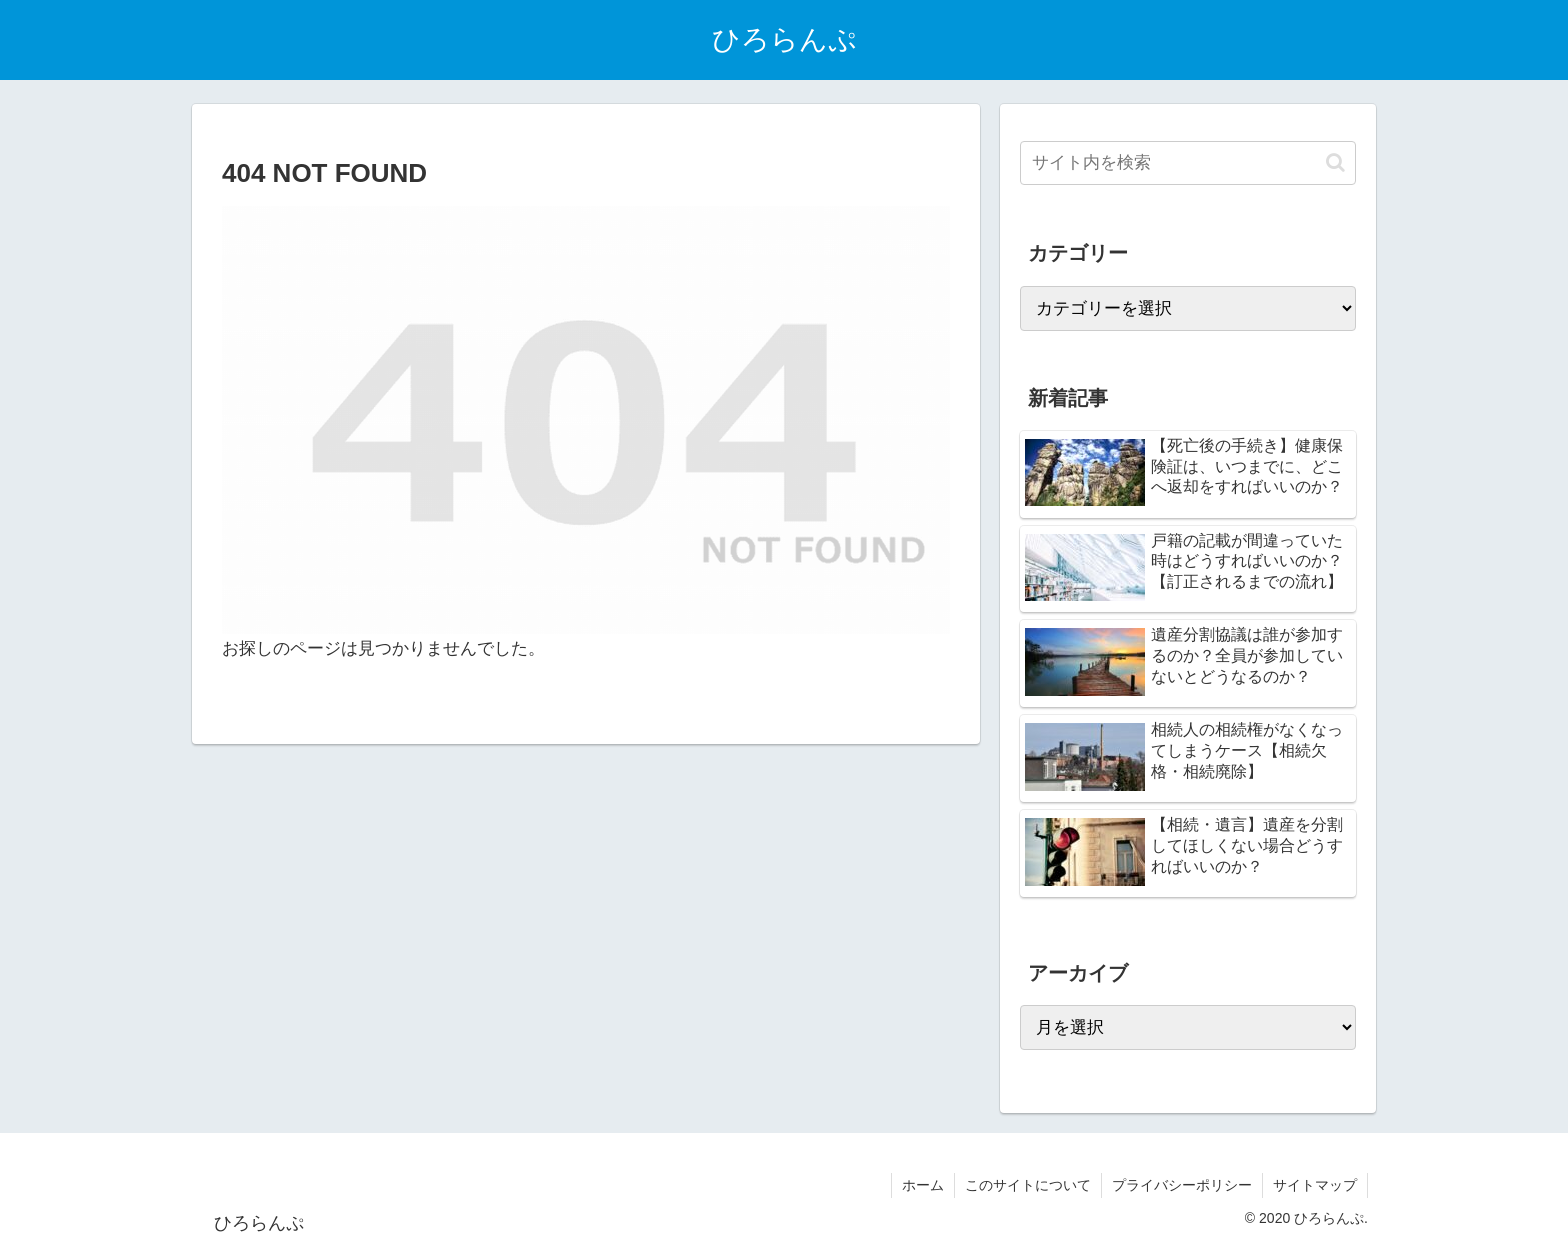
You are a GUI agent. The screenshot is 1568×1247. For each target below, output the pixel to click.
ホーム (923, 1185)
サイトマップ (1315, 1185)
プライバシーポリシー (1182, 1185)
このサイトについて (1028, 1185)
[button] (1335, 162)
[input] (1188, 163)
